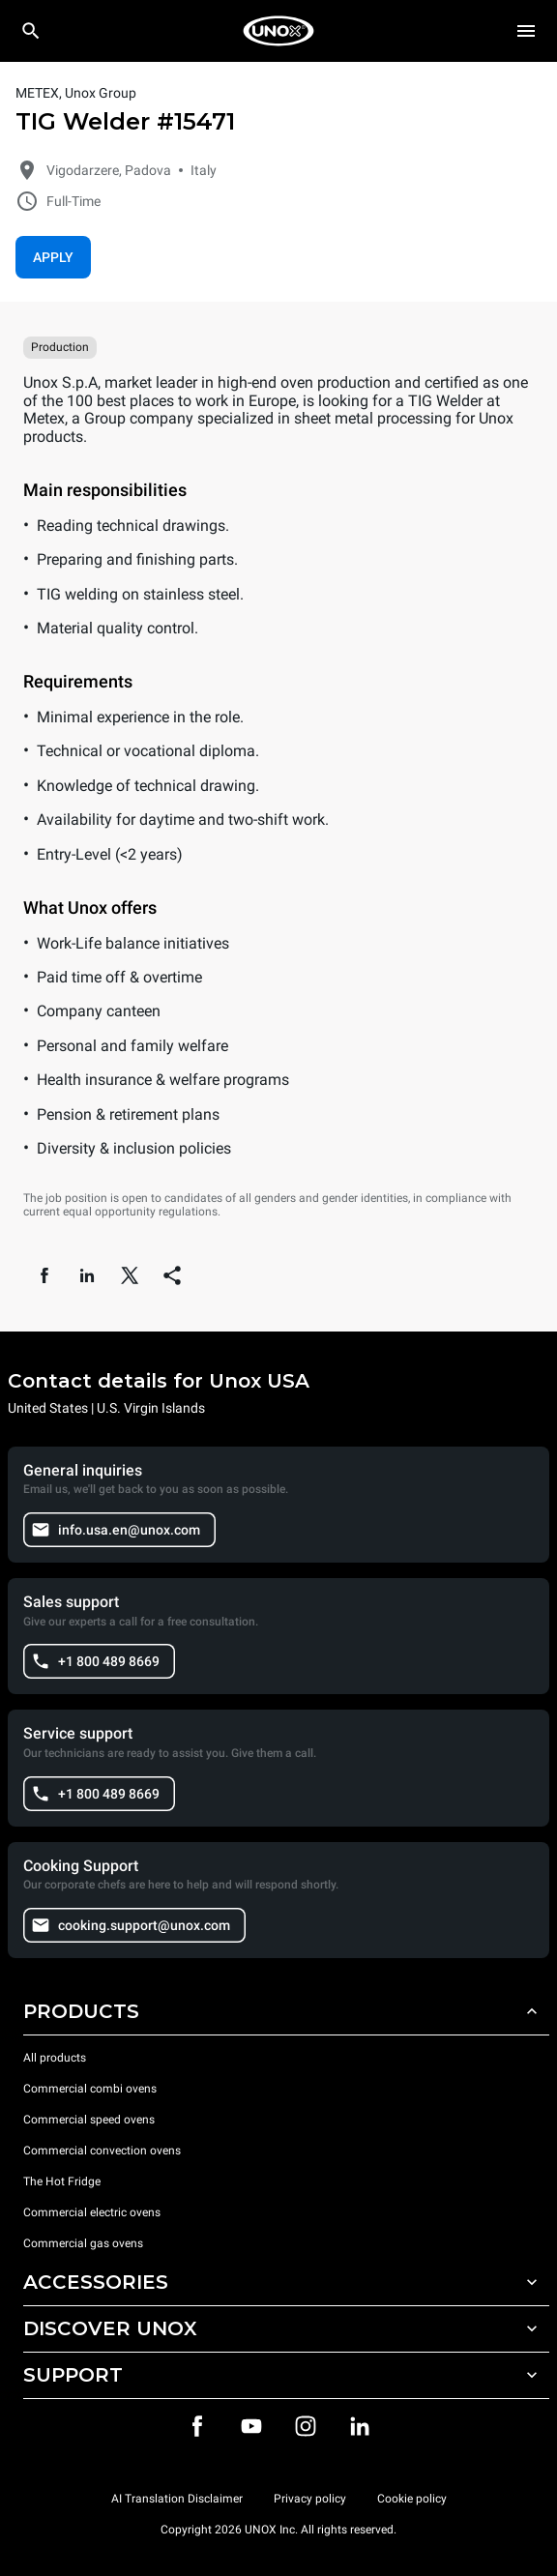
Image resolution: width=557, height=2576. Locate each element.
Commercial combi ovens (90, 2088)
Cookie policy (412, 2498)
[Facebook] (197, 2426)
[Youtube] (251, 2426)
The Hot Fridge (62, 2181)
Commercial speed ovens (89, 2119)
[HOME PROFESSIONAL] (278, 31)
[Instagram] (305, 2426)
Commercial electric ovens (92, 2212)
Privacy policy (310, 2498)
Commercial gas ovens (83, 2243)
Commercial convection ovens (102, 2150)
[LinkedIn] (360, 2426)
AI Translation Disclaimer (177, 2498)
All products (54, 2057)
